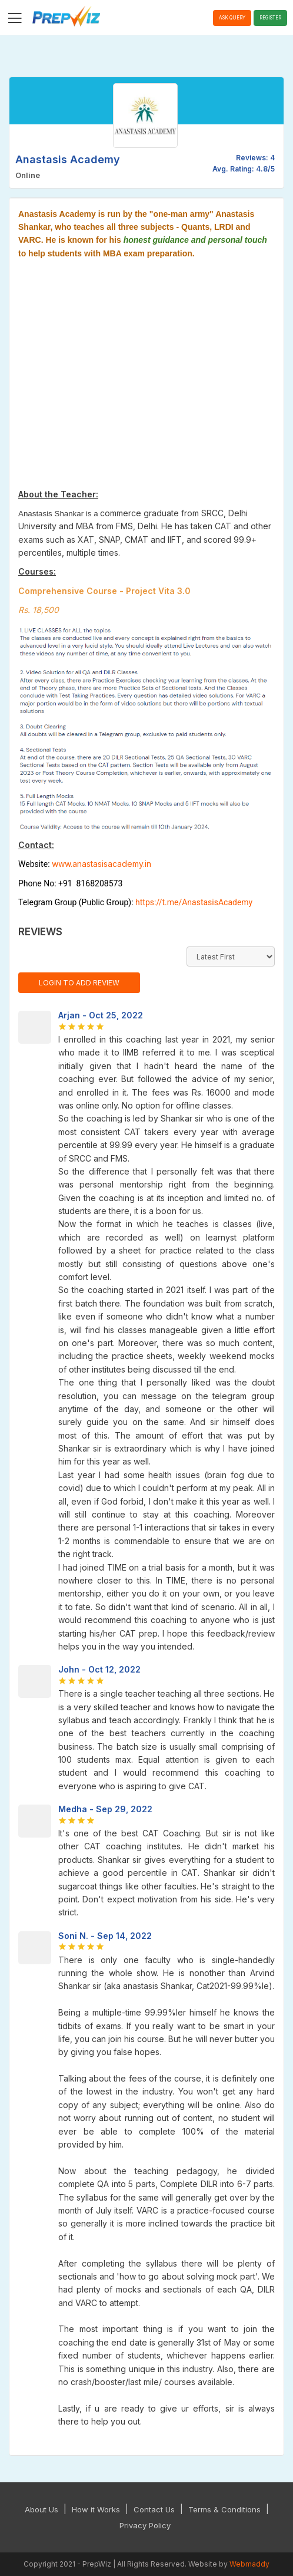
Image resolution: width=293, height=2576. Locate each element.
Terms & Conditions (224, 2509)
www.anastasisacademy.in (101, 864)
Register (270, 18)
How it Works (96, 2509)
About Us (41, 2509)
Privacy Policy (145, 2525)
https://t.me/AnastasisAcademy (193, 902)
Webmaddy (249, 2563)
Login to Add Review (79, 982)
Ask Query (232, 18)
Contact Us (154, 2509)
